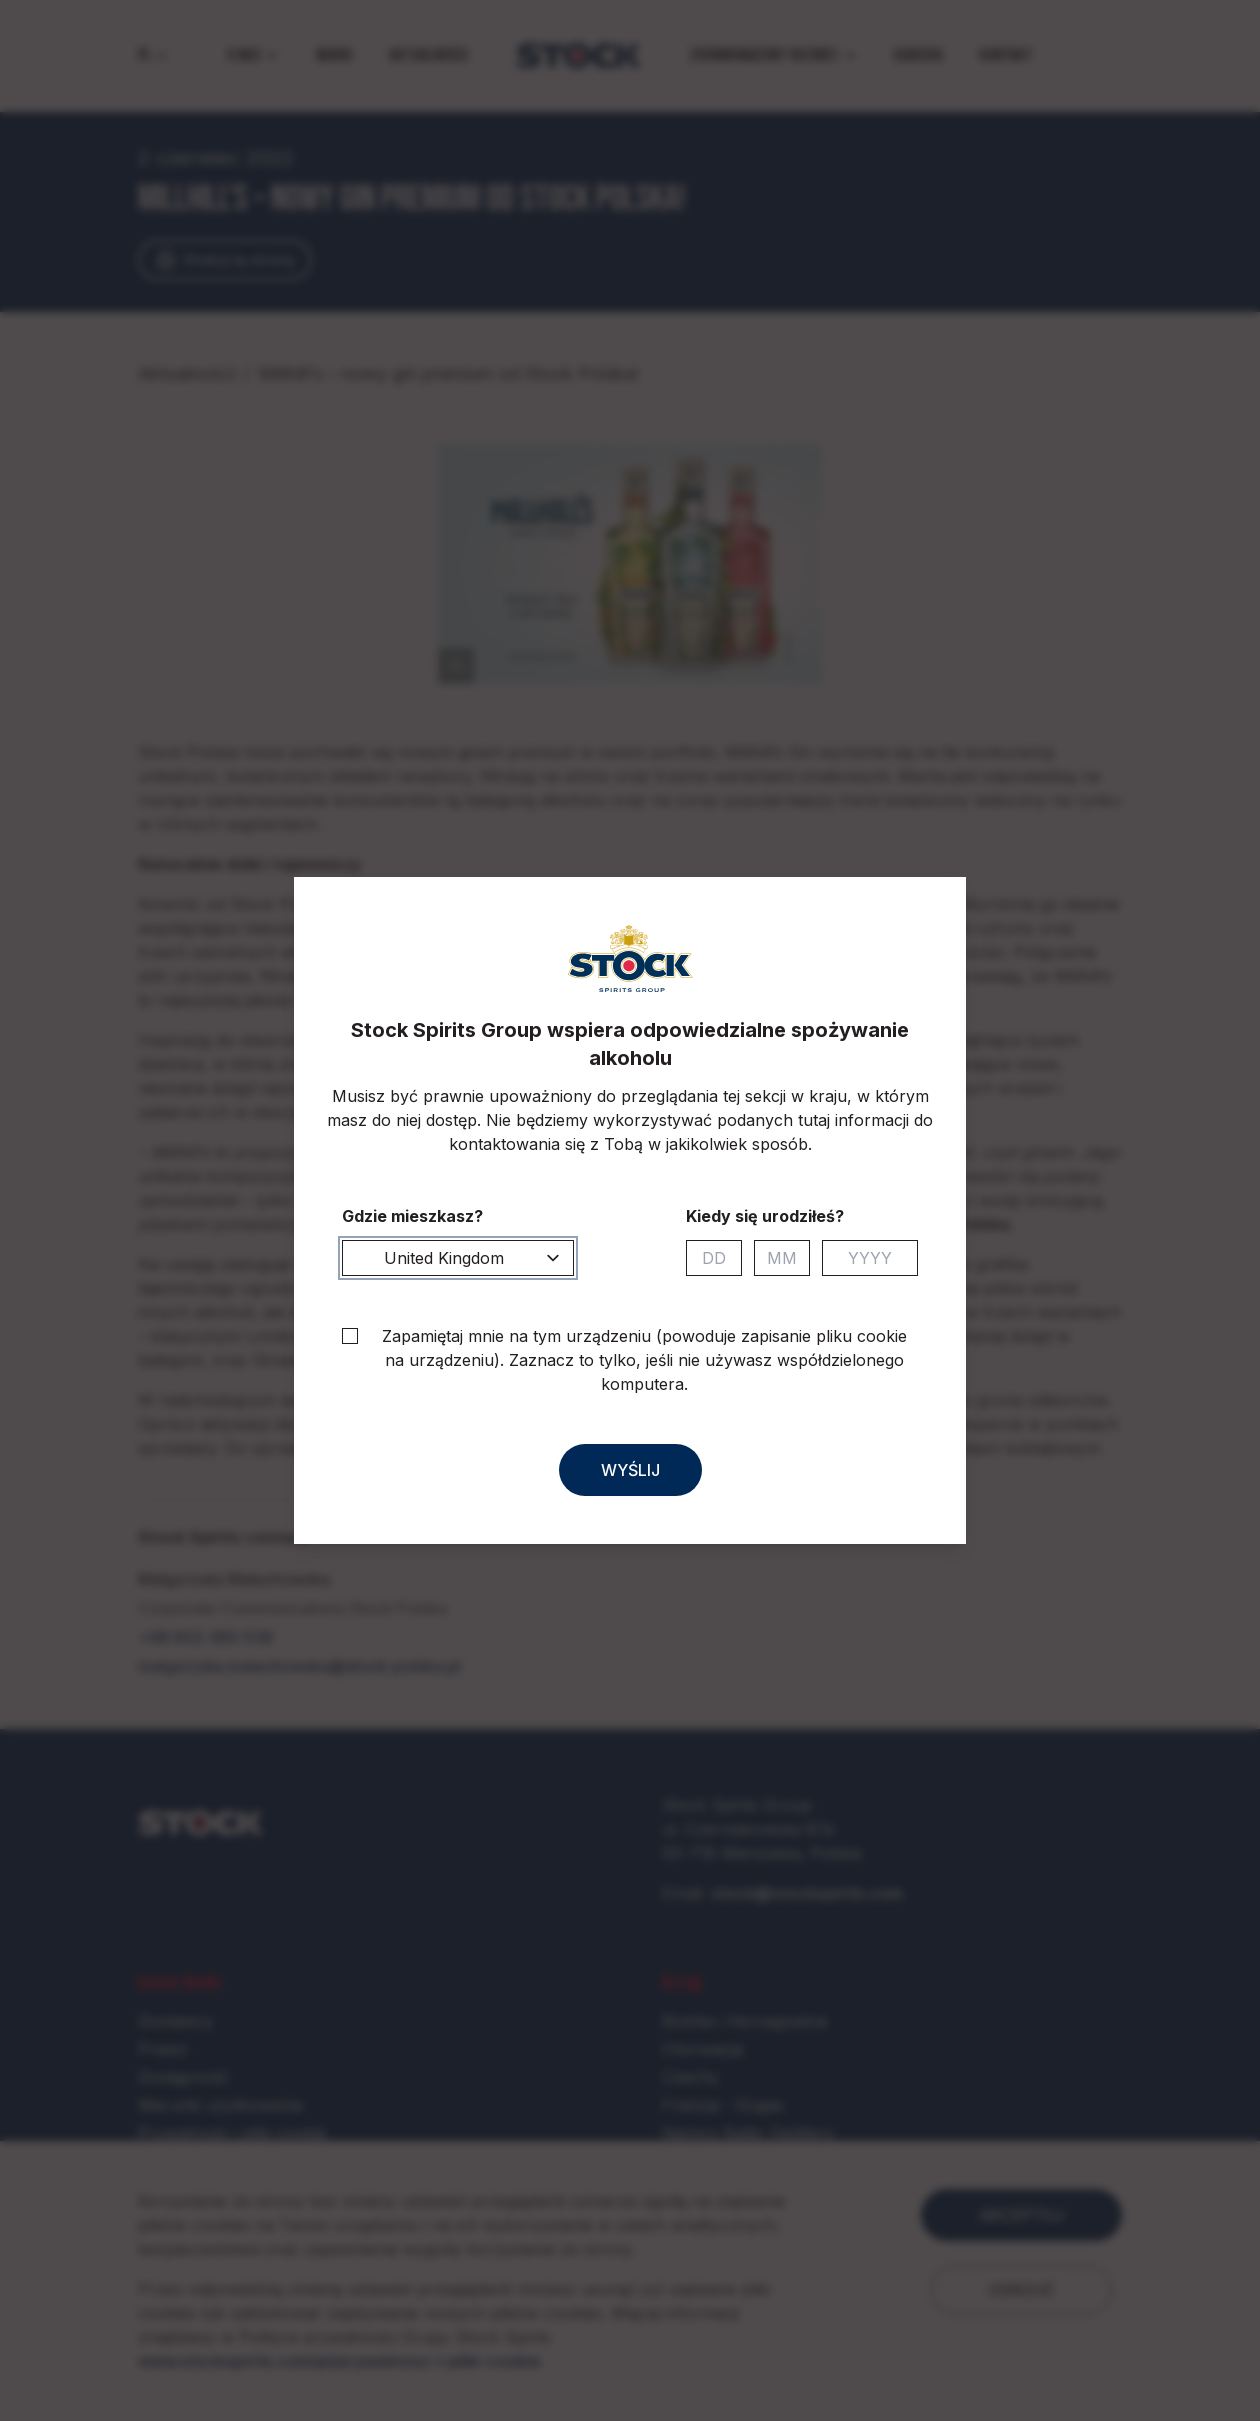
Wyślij (630, 1470)
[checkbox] (350, 1336)
